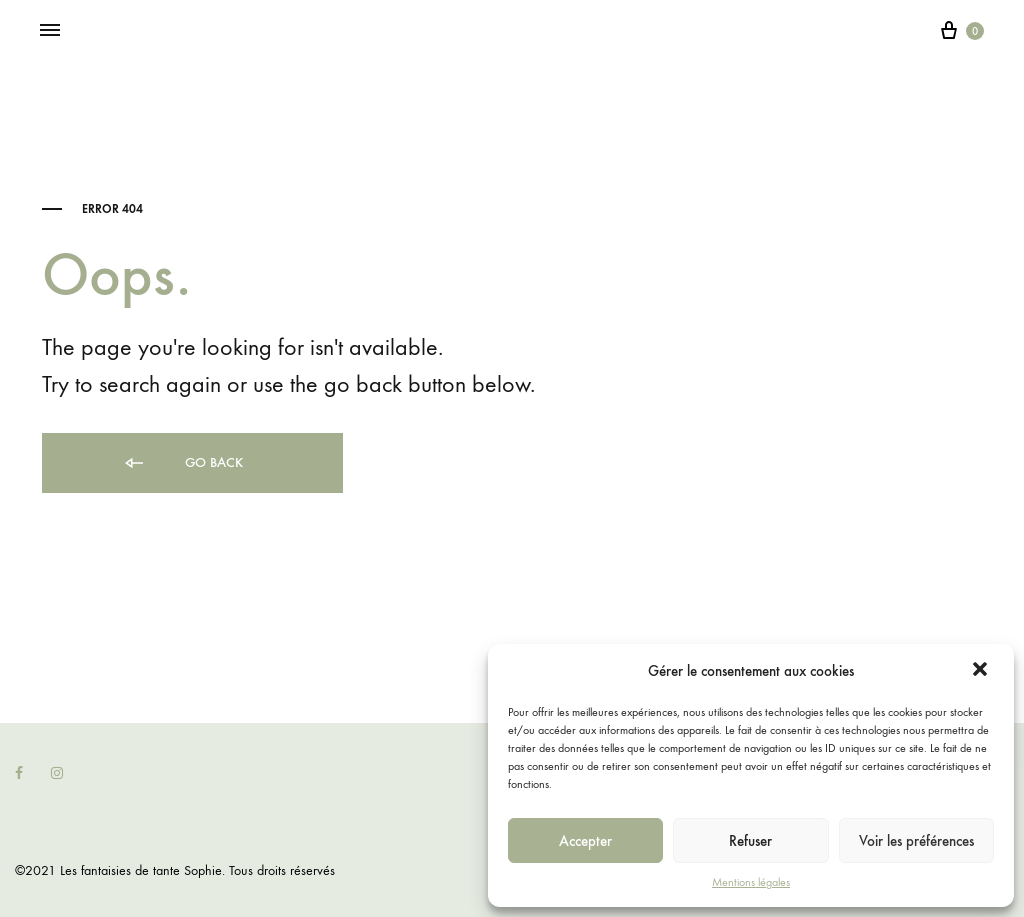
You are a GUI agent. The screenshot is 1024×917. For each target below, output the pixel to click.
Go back (182, 463)
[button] (982, 671)
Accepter (585, 841)
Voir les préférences (916, 841)
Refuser (750, 841)
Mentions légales (751, 882)
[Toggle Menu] (50, 31)
